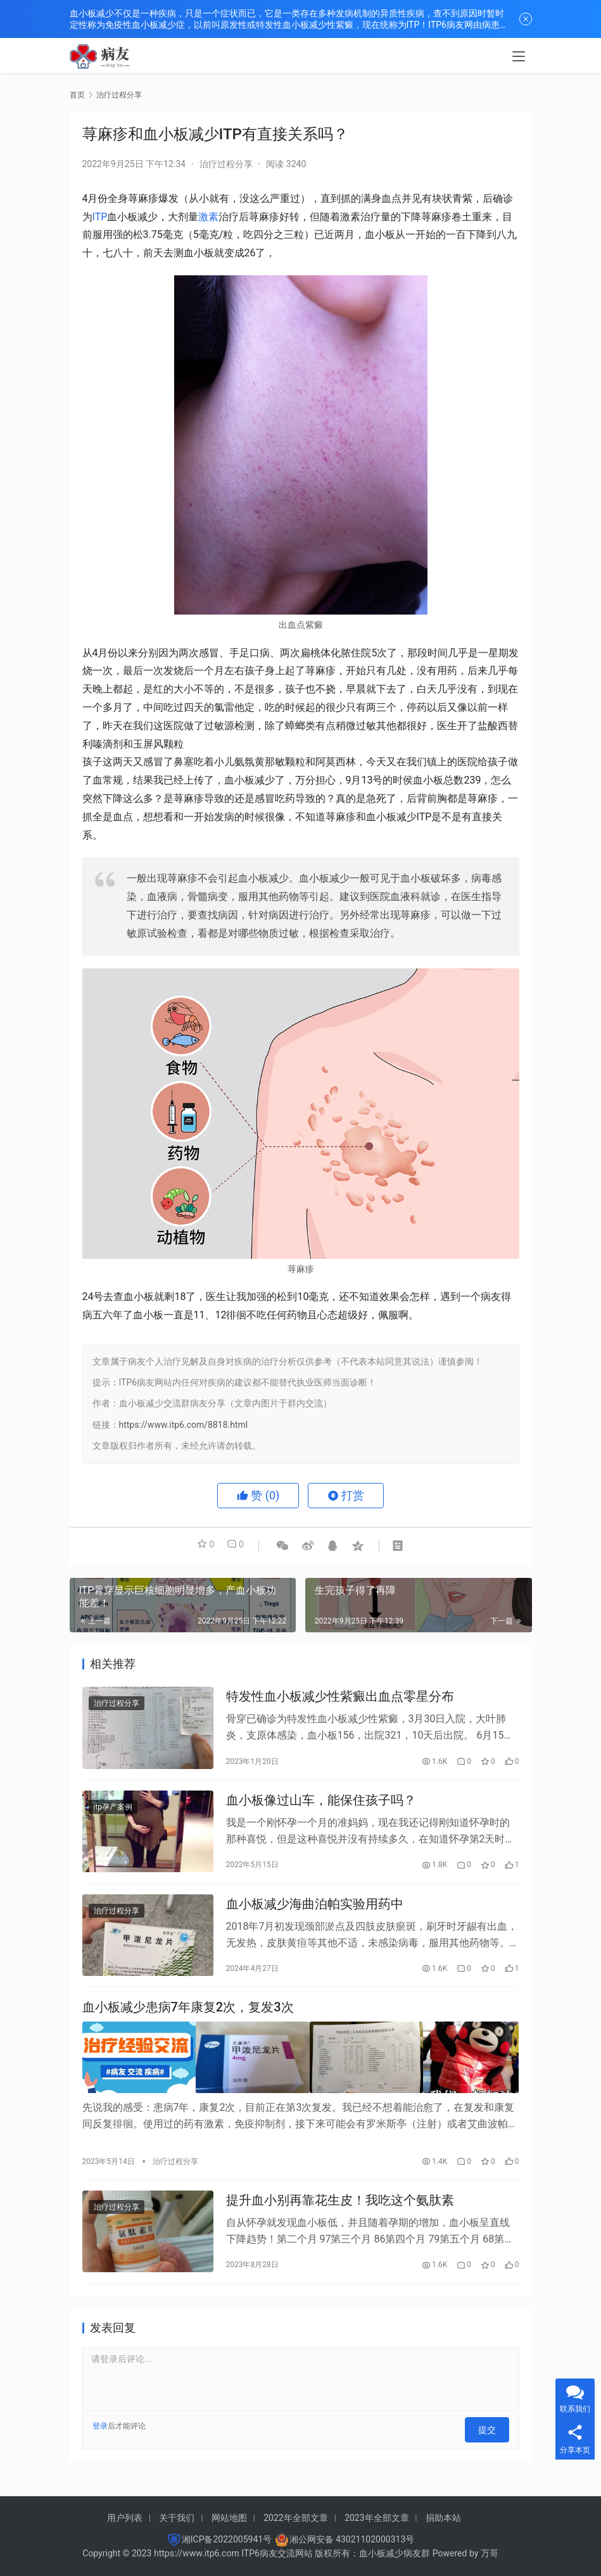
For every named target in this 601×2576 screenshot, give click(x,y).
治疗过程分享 (226, 164)
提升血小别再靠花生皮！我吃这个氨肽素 (340, 2214)
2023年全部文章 (376, 2518)
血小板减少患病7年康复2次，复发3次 (188, 2022)
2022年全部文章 (295, 2518)
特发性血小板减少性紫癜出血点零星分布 (340, 1698)
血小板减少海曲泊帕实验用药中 (314, 1914)
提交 (491, 2442)
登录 (100, 2442)
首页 (77, 95)
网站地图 (229, 2518)
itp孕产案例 (113, 1813)
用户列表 (124, 2518)
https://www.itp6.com (196, 2553)
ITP (100, 217)
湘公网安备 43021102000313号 (352, 2539)
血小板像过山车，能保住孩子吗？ (321, 1806)
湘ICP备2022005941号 (227, 2539)
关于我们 (176, 2518)
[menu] (518, 58)
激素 (208, 217)
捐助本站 (443, 2518)
